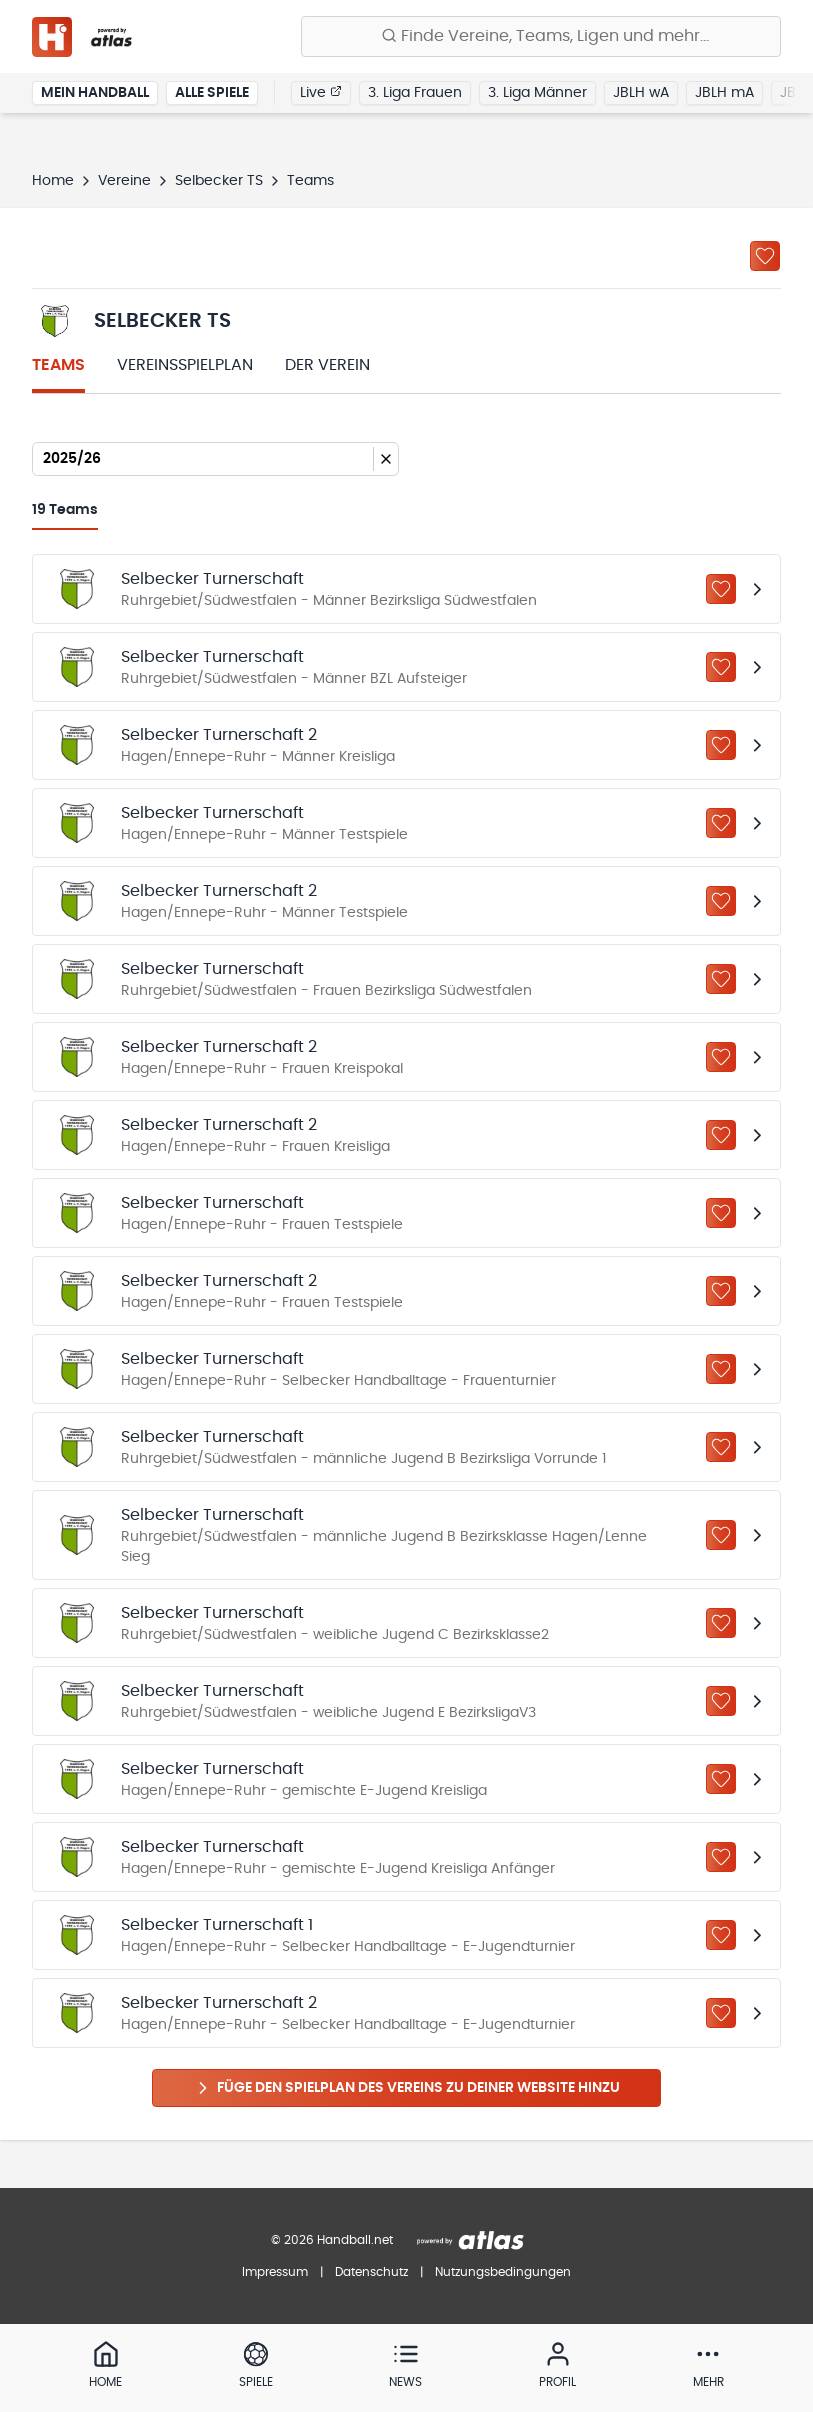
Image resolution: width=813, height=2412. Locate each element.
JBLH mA (724, 94)
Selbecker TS (219, 181)
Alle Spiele (212, 94)
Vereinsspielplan (185, 365)
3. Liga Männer (537, 94)
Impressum (275, 2272)
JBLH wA (641, 94)
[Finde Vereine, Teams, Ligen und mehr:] (541, 37)
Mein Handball (95, 94)
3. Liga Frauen (415, 94)
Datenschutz (371, 2272)
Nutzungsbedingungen (503, 2272)
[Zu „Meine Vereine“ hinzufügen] (765, 256)
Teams (58, 365)
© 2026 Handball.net (332, 2240)
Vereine (124, 181)
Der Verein (327, 365)
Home (53, 181)
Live (321, 93)
